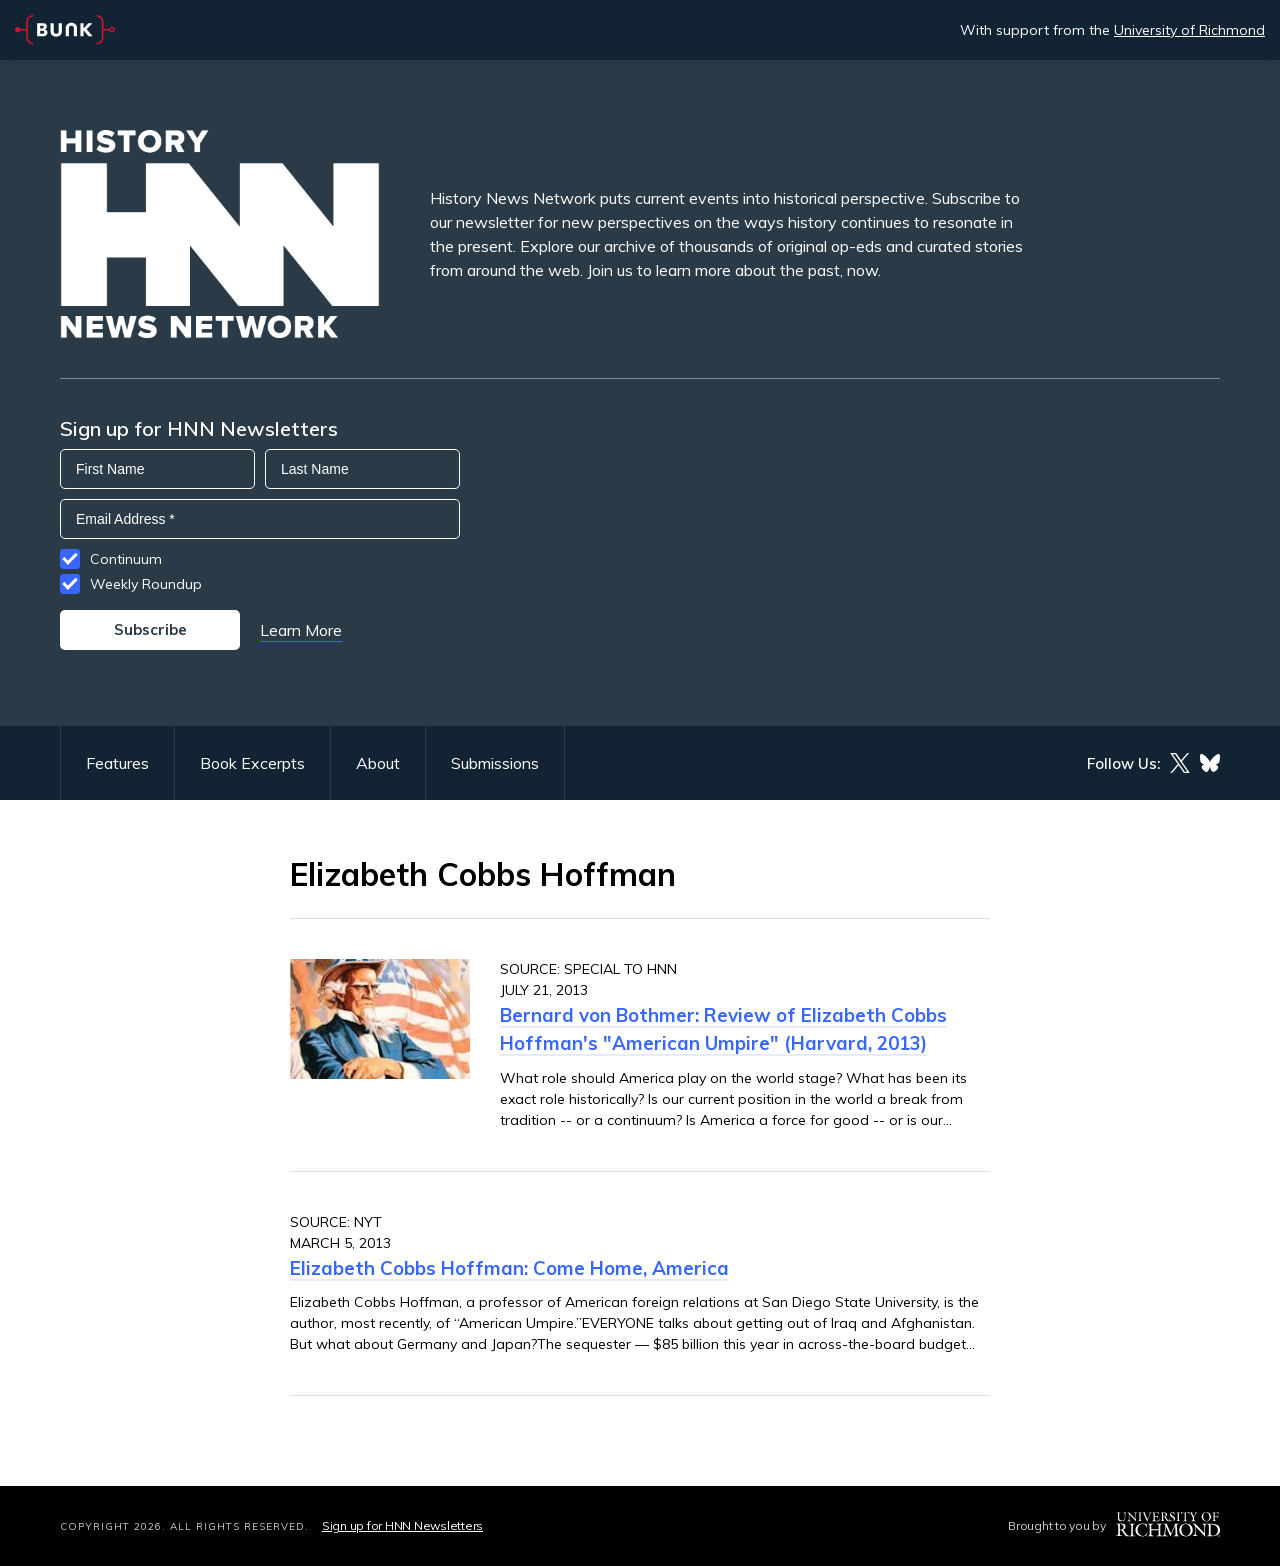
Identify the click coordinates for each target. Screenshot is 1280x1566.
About (378, 763)
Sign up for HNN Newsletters (402, 1525)
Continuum (126, 559)
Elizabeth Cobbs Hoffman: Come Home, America (509, 1268)
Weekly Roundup (146, 584)
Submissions (495, 763)
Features (117, 763)
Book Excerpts (252, 763)
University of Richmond (1189, 30)
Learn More (301, 630)
